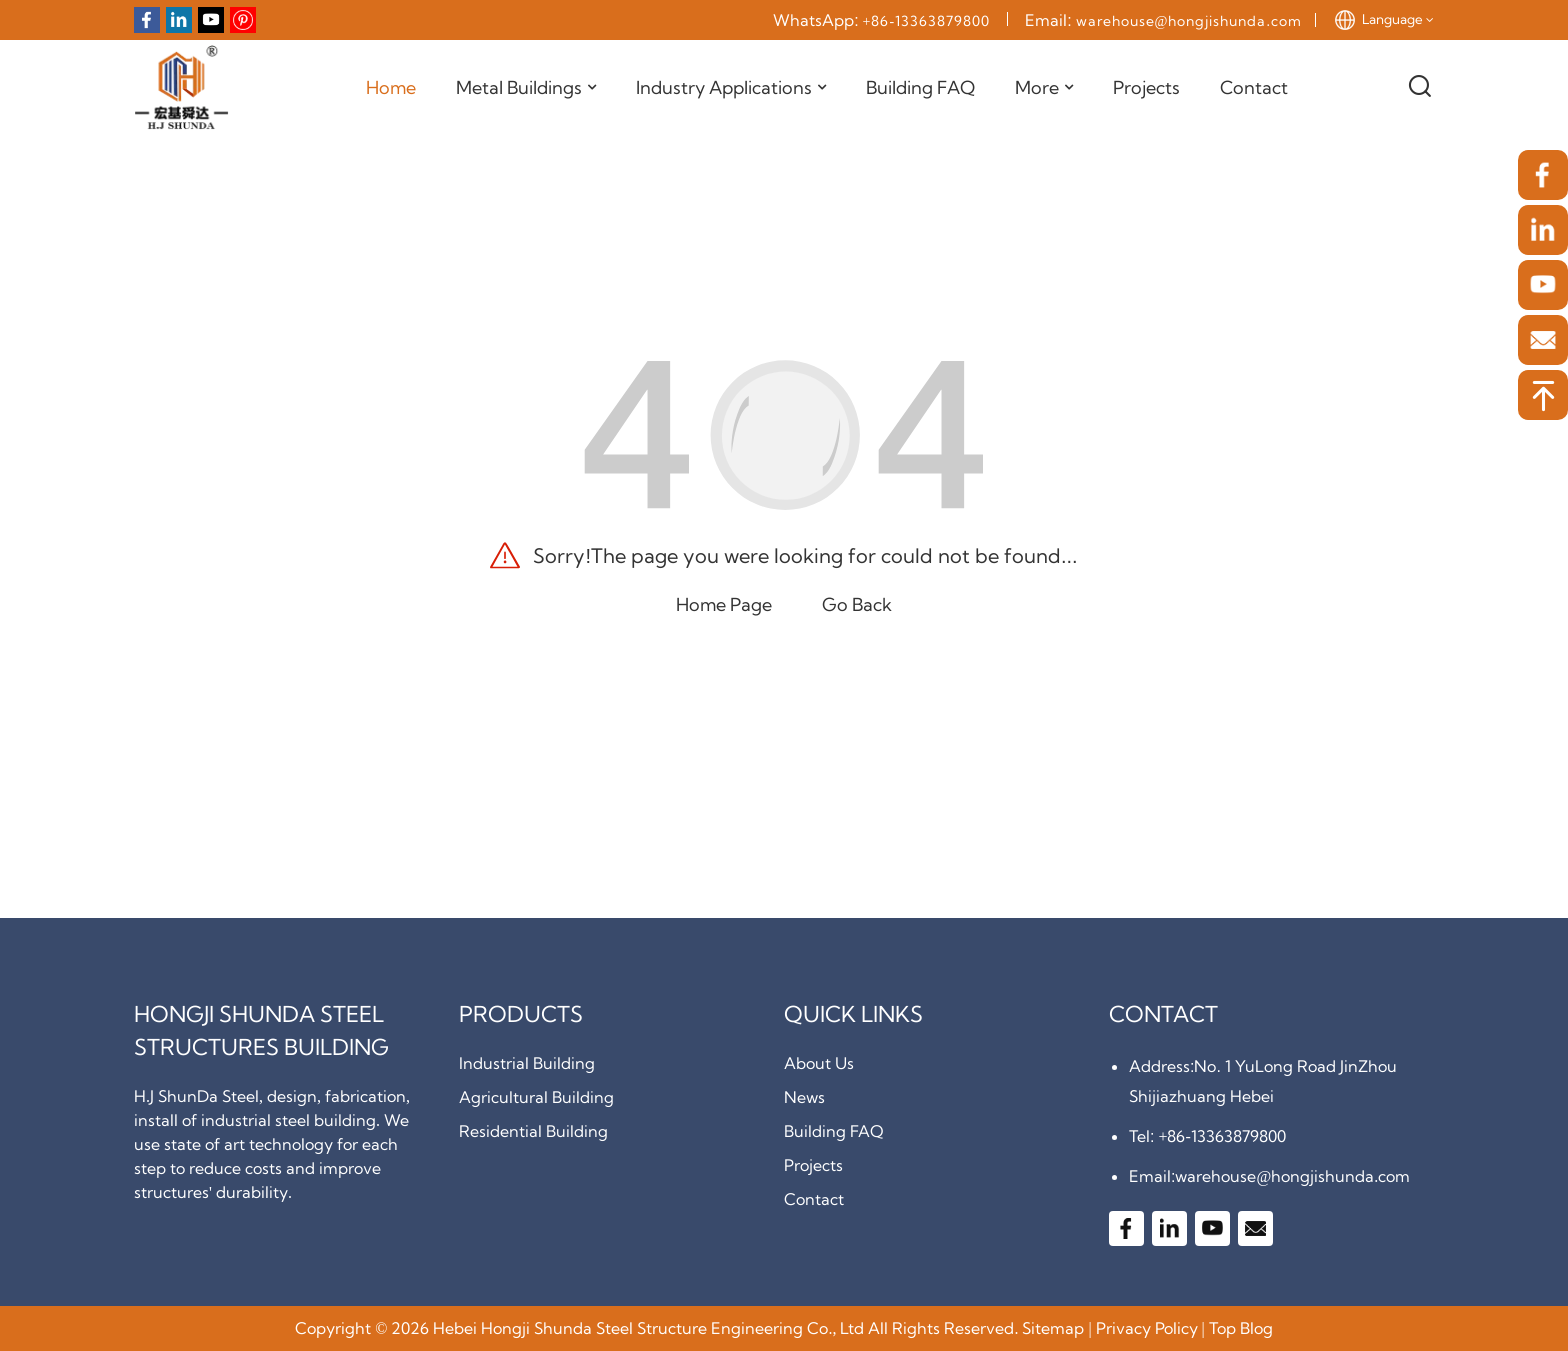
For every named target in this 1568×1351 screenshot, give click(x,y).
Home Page (724, 604)
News (804, 1097)
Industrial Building (527, 1063)
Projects (1146, 87)
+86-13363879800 (927, 21)
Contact (1254, 87)
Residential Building (533, 1131)
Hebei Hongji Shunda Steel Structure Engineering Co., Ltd (648, 1328)
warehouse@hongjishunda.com (1189, 21)
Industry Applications (731, 88)
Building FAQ (920, 87)
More (1044, 88)
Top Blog (1241, 1328)
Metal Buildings (526, 88)
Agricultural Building (536, 1097)
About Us (819, 1063)
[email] (1543, 340)
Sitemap (1053, 1328)
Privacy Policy (1147, 1328)
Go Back (857, 604)
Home (391, 87)
